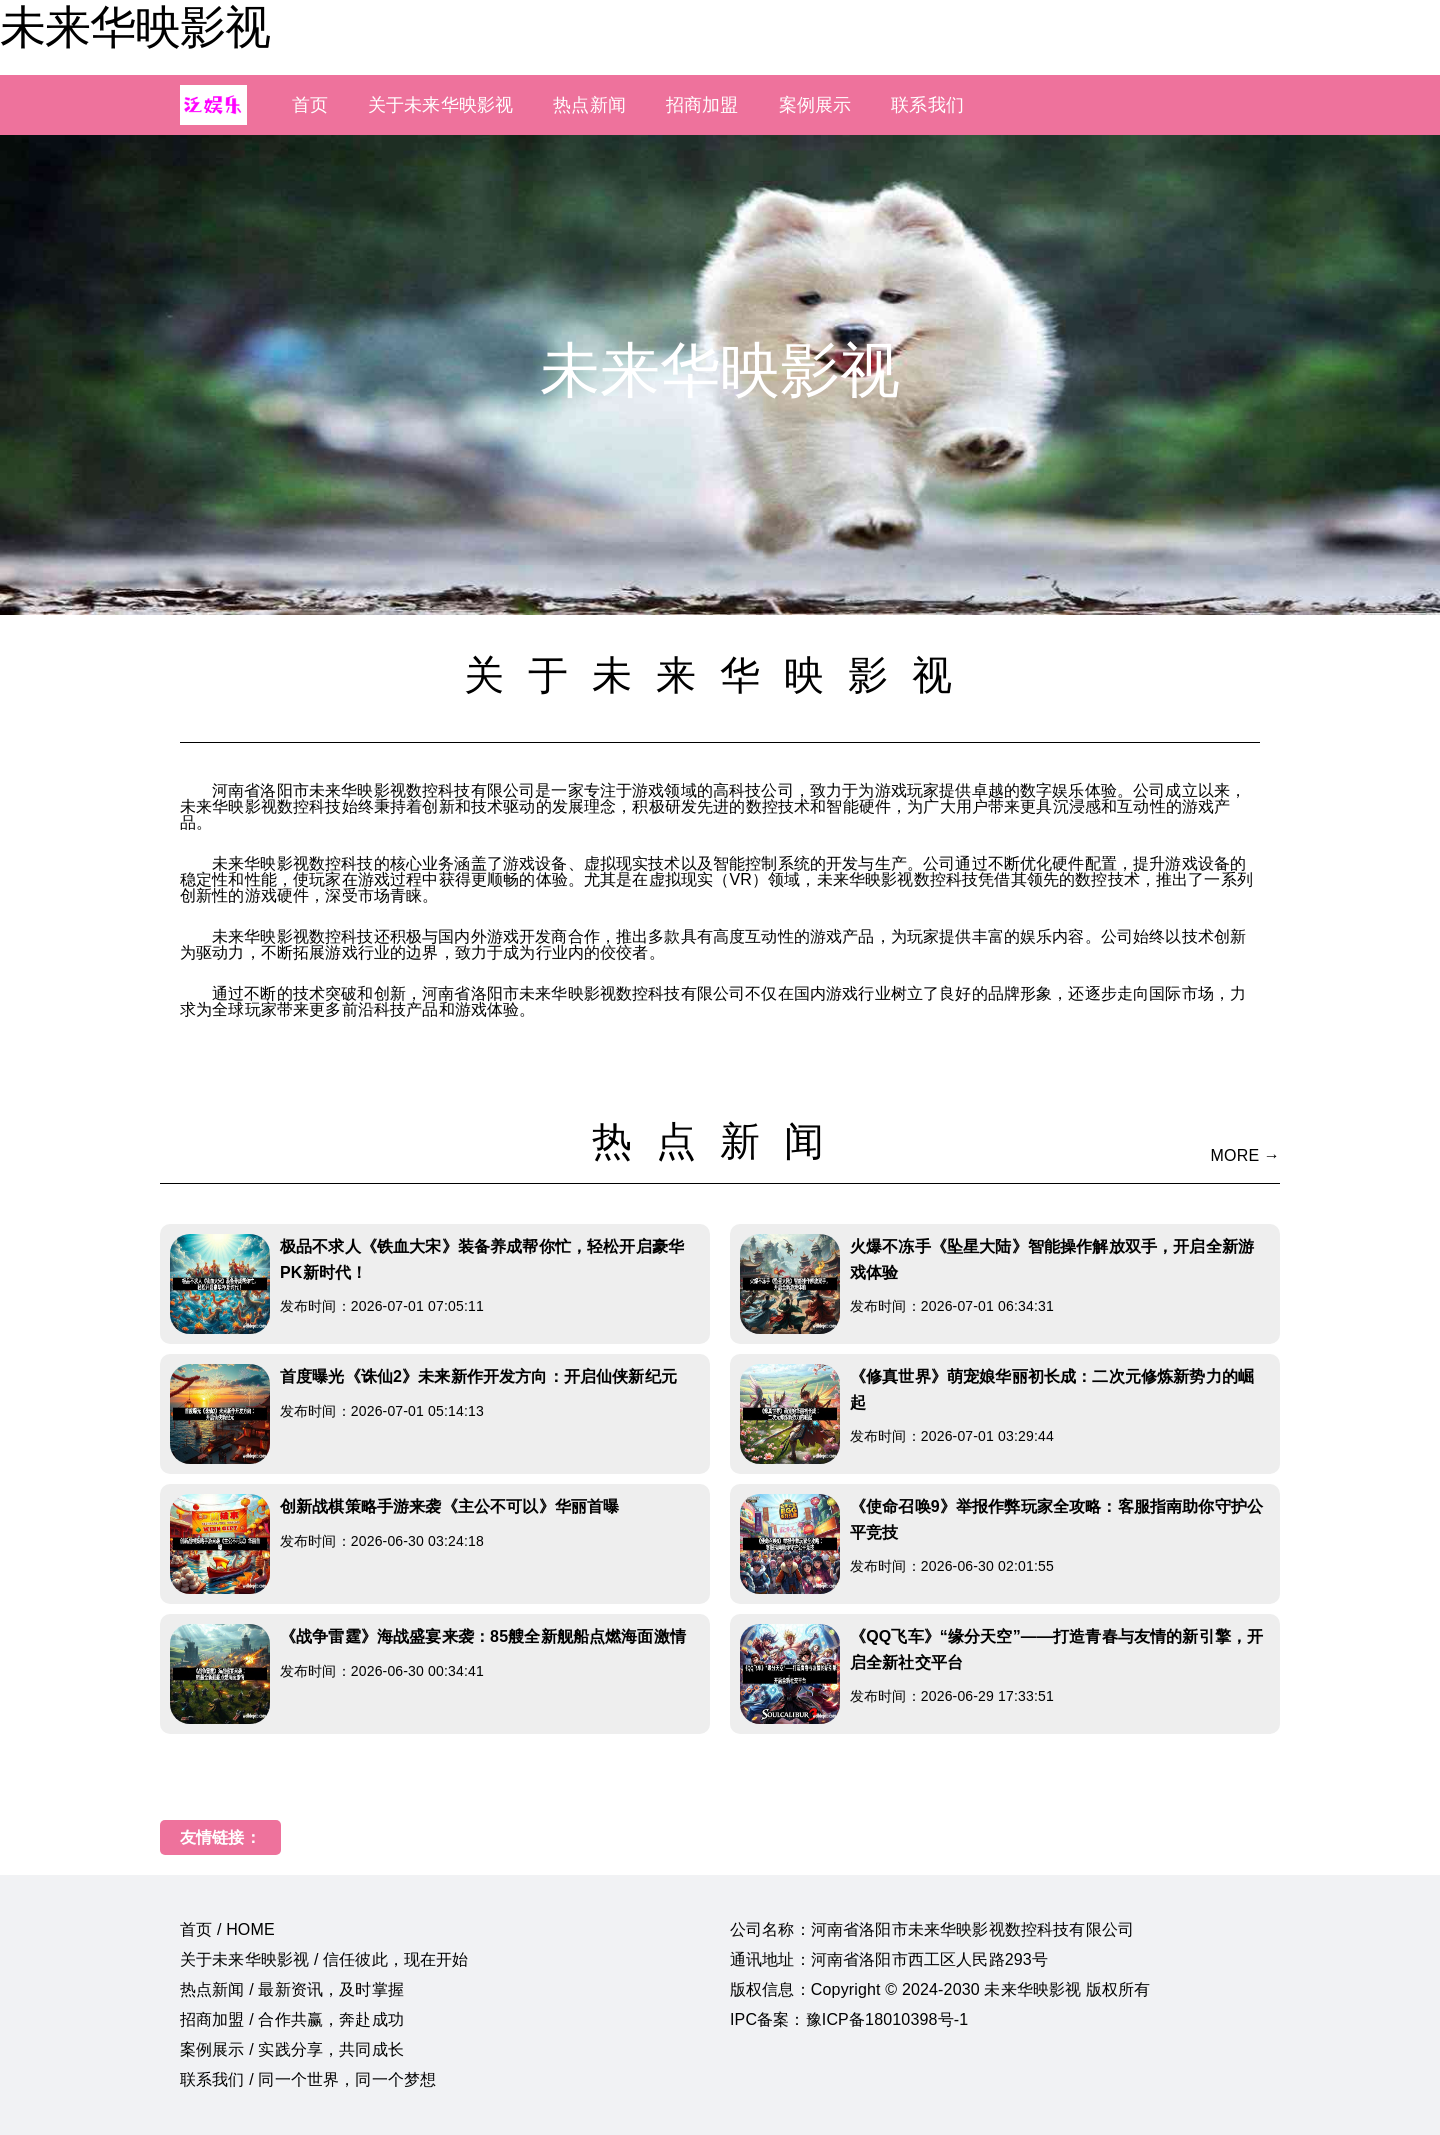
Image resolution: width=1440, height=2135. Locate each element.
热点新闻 (589, 105)
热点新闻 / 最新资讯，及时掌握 (292, 1989)
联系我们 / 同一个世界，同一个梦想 (308, 2079)
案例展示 (815, 105)
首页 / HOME (227, 1929)
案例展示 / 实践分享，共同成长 (292, 2049)
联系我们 (927, 105)
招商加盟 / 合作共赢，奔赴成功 (292, 2019)
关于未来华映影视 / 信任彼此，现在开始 (324, 1959)
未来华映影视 (135, 27)
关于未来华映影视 (440, 105)
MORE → (1245, 1155)
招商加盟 (702, 105)
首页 (310, 105)
